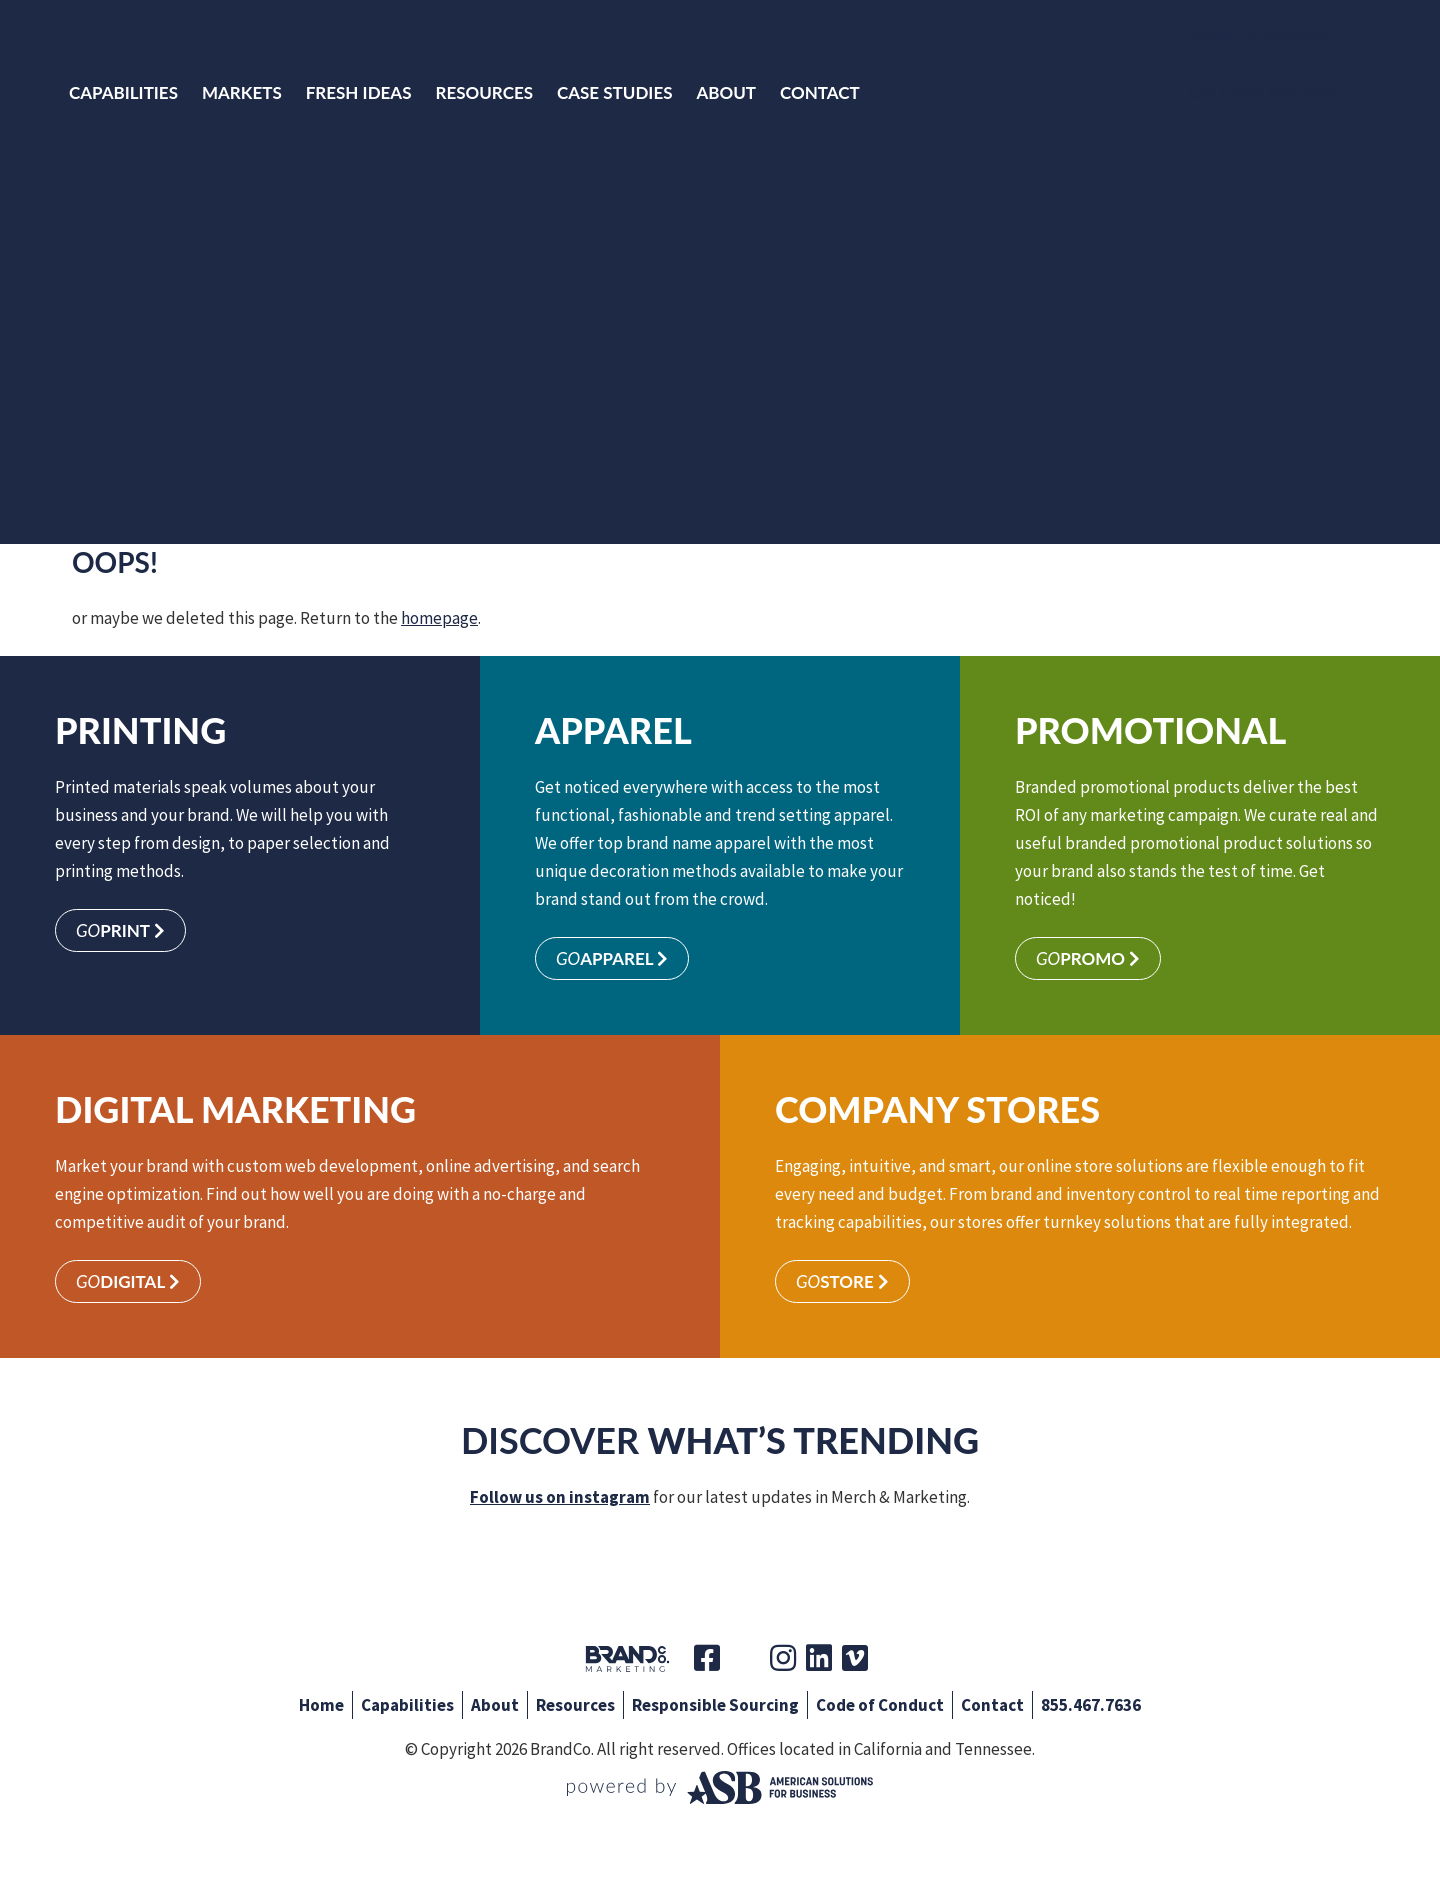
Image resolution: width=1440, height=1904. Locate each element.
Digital (128, 1281)
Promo (1088, 958)
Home (321, 1705)
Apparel (612, 958)
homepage (439, 618)
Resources (484, 92)
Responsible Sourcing (715, 1705)
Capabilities (123, 92)
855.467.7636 (1091, 1705)
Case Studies (615, 92)
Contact (820, 92)
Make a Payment (1264, 37)
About (726, 92)
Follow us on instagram (560, 1497)
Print (120, 930)
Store (842, 1281)
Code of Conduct (880, 1705)
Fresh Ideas (359, 92)
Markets (242, 92)
